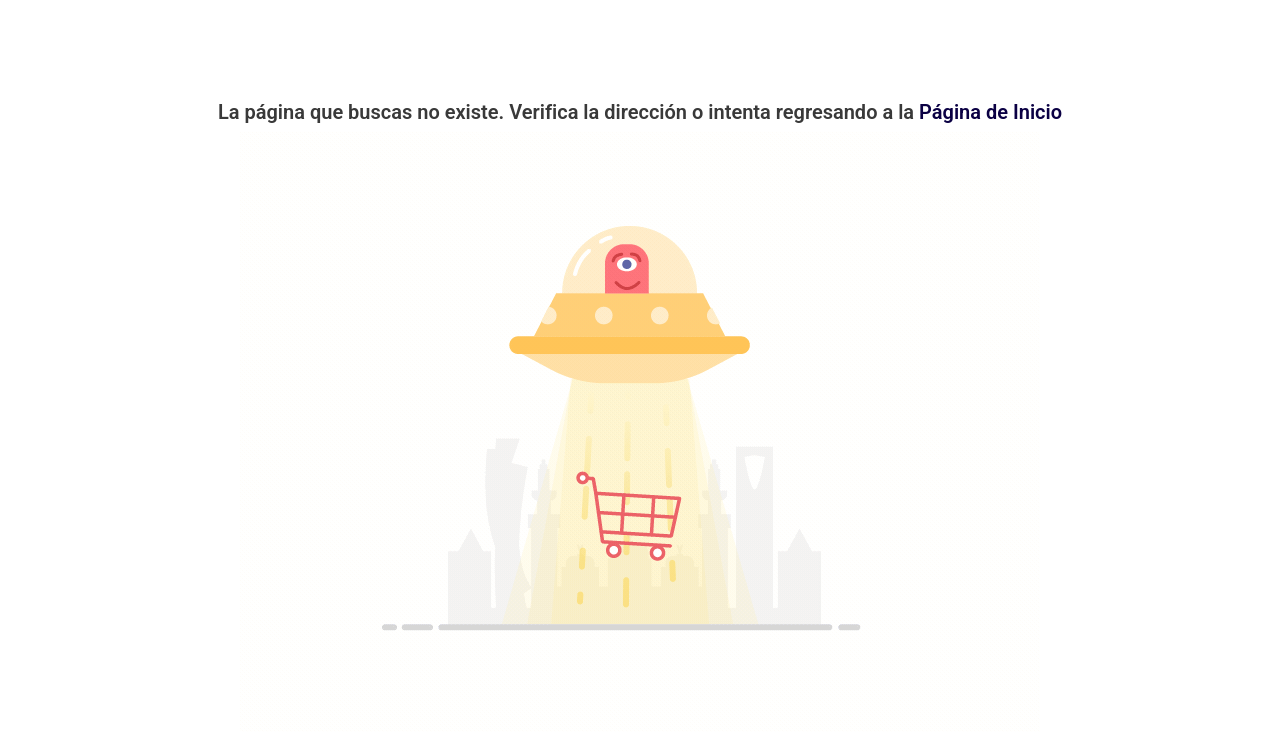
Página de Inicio (990, 112)
